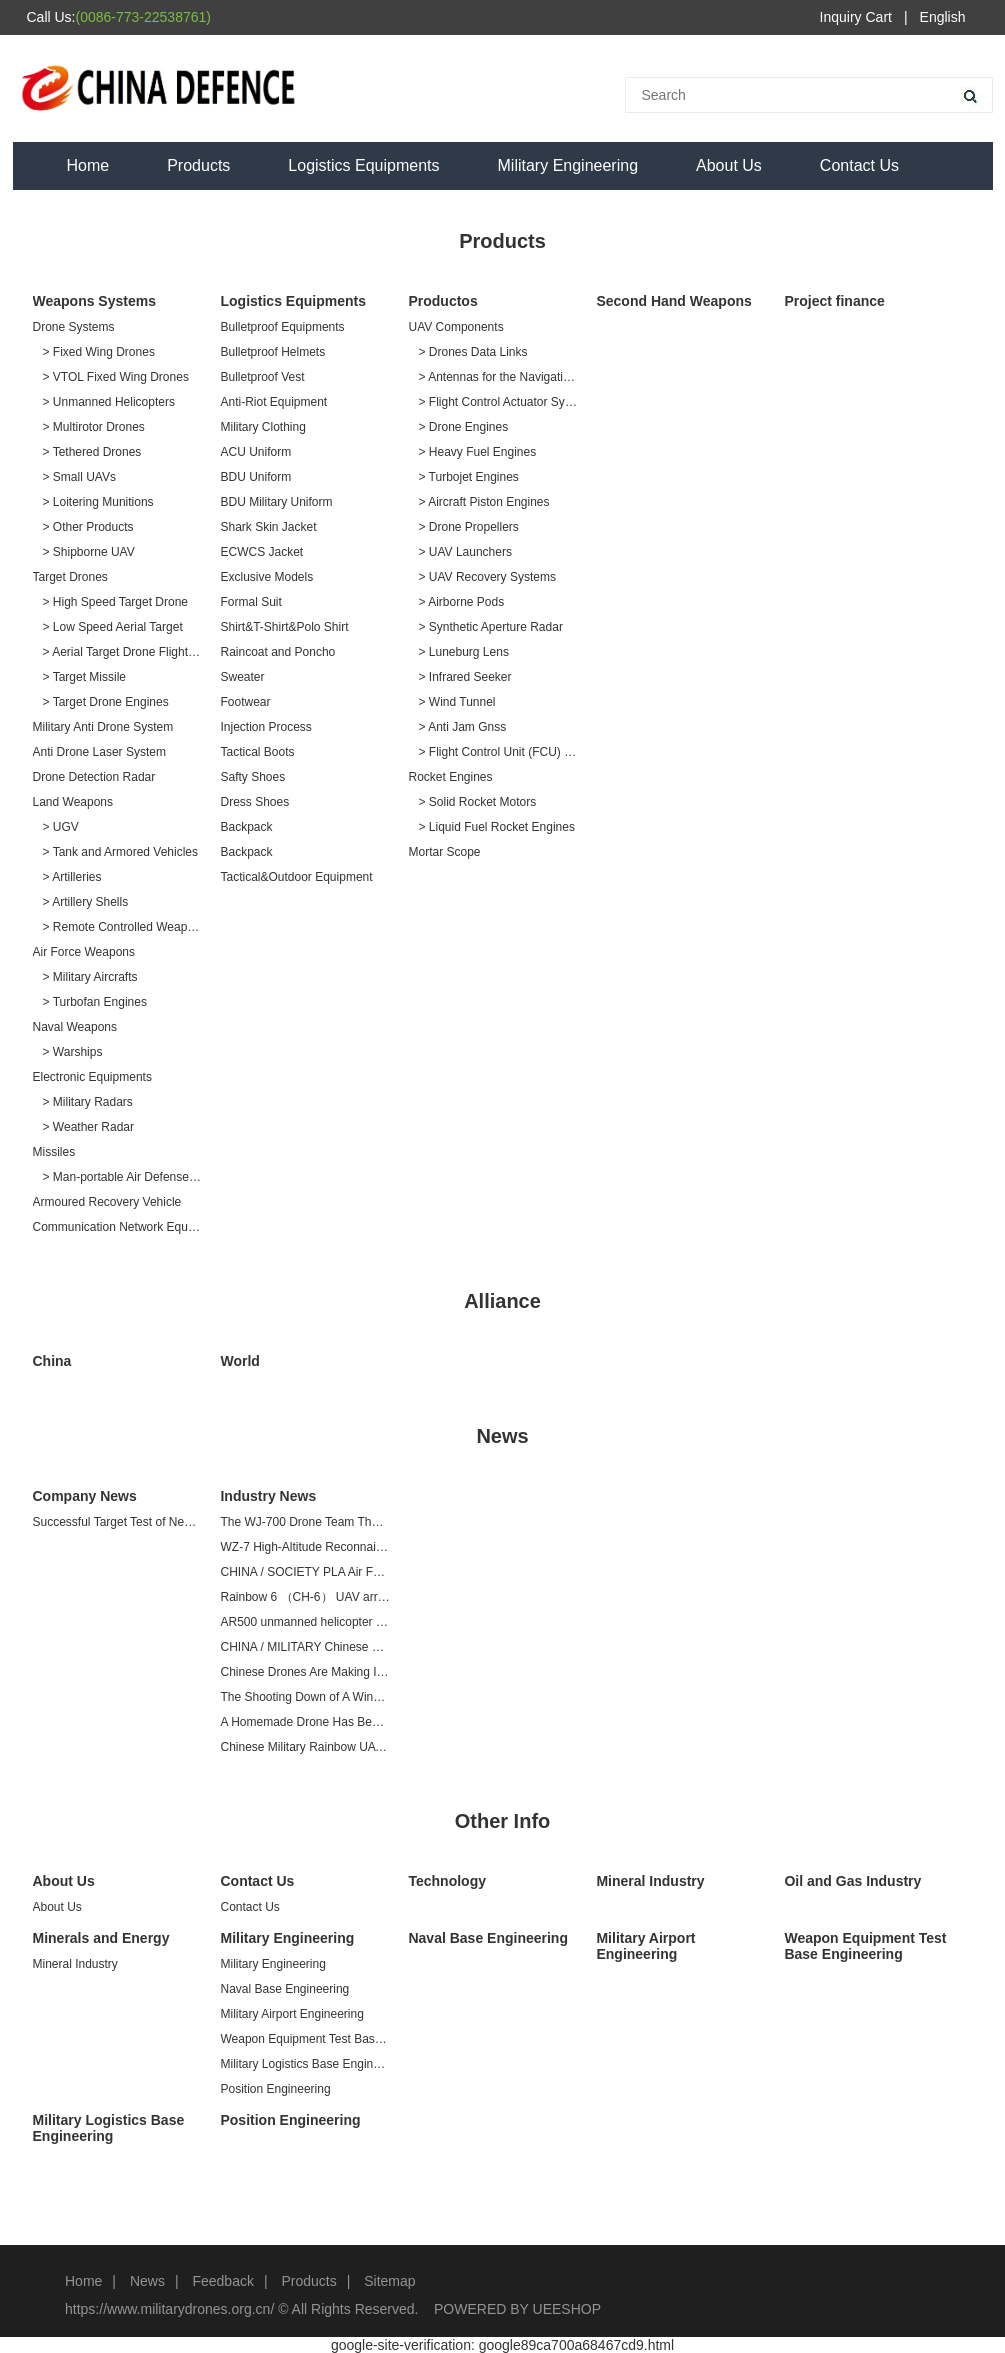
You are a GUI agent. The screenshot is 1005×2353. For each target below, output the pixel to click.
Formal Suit (250, 602)
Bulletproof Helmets (272, 352)
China (52, 1361)
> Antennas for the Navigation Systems (497, 377)
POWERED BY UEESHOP (517, 2309)
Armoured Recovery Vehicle (107, 1202)
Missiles (54, 1152)
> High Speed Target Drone (116, 602)
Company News (85, 1496)
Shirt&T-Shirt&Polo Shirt (284, 627)
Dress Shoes (254, 802)
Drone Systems (74, 327)
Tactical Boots (257, 752)
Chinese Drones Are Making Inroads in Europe (304, 1672)
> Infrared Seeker (464, 677)
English (943, 17)
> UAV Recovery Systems (486, 577)
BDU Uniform (255, 477)
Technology (447, 1881)
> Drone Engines (463, 427)
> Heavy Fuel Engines (477, 452)
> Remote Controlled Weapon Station (122, 927)
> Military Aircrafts (90, 977)
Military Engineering (568, 165)
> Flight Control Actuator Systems (497, 402)
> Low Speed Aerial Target (113, 627)
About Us (729, 165)
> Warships (73, 1052)
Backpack (246, 827)
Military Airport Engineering (291, 2014)
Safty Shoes (252, 777)
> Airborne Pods (461, 602)
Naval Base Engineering (284, 1989)
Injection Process (265, 727)
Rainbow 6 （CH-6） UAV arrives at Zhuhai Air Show (304, 1597)
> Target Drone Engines (106, 702)
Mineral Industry (650, 1881)
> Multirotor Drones (94, 427)
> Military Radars (88, 1102)
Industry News (268, 1496)
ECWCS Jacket (261, 552)
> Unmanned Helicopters (109, 402)
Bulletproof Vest (262, 377)
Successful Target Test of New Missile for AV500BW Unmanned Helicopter (117, 1522)
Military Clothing (262, 427)
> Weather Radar (89, 1127)
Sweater (242, 677)
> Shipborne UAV (89, 552)
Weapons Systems (94, 301)
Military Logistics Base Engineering (304, 2064)
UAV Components (455, 327)
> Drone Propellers (468, 527)
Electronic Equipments (92, 1077)
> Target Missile (84, 677)
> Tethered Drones (92, 452)
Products (198, 165)
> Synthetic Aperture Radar (490, 627)
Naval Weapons (75, 1027)
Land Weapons (73, 802)
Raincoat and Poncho (277, 652)
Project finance (834, 301)
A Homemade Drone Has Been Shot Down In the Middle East (304, 1722)
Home (88, 165)
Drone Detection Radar (94, 777)
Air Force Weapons (84, 952)
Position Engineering (275, 2089)
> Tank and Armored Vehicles (121, 852)
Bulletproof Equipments (282, 327)
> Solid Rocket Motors (477, 802)
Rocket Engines (450, 777)
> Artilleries (72, 877)
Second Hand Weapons (673, 301)
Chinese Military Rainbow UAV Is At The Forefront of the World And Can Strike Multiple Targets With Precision (304, 1747)
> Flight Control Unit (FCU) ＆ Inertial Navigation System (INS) (497, 752)
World (239, 1361)
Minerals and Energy (101, 1938)
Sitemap (389, 2281)
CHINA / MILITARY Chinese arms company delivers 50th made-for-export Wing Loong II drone (304, 1647)
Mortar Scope (444, 852)
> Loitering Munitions (98, 502)
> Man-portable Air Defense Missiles (122, 1177)
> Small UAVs (79, 477)
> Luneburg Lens (463, 652)
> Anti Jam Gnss (462, 727)
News (147, 2281)
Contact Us (859, 165)
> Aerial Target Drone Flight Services (122, 652)
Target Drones (70, 577)
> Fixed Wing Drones (99, 352)
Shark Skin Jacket (268, 527)
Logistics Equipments (363, 165)
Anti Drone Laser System (99, 752)
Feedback (222, 2281)
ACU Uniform (255, 452)
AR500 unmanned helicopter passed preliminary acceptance (304, 1622)
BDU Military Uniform (276, 502)
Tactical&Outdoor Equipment (296, 877)
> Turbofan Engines (95, 1002)
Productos (442, 301)
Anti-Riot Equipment (273, 402)
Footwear (245, 702)
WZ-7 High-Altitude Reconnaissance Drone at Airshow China (304, 1547)
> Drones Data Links (472, 352)
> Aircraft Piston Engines (483, 502)
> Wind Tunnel (456, 702)
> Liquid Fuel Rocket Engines (496, 827)
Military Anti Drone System (103, 727)
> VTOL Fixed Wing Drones (116, 377)
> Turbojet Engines (468, 477)
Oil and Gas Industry (852, 1881)
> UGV (61, 827)
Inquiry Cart (856, 17)
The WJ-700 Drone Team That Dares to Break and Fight (304, 1522)
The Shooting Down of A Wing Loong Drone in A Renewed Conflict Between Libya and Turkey (304, 1697)
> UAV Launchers (465, 552)
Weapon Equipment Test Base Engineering (304, 2039)
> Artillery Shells (86, 902)
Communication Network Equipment (117, 1227)
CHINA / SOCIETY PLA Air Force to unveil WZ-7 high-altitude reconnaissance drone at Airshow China (304, 1572)
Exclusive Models (266, 577)
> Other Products (88, 527)
